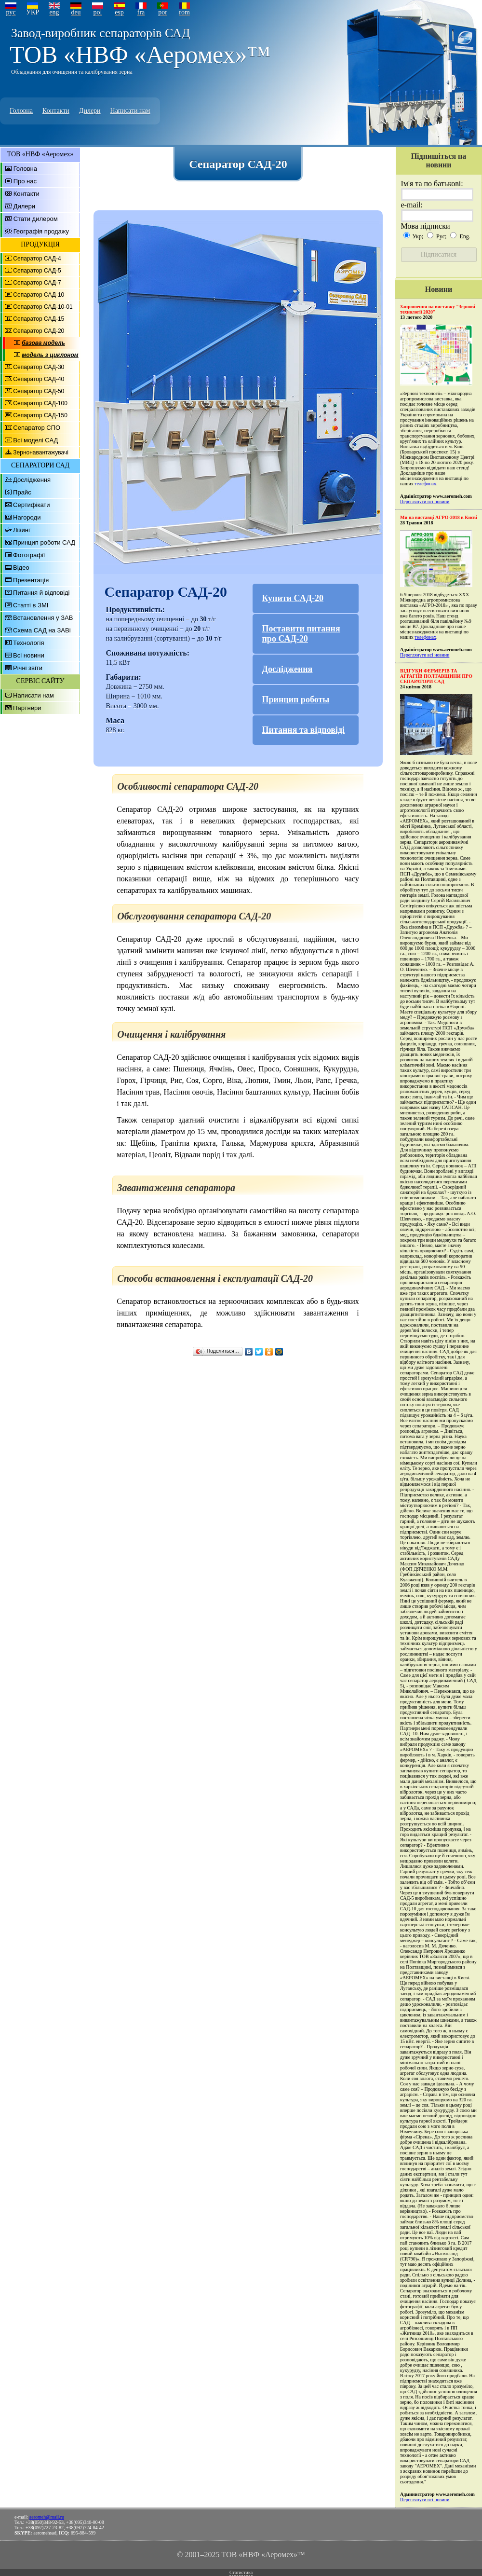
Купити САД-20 (293, 598)
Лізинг (22, 530)
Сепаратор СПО (36, 427)
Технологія (28, 642)
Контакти (55, 110)
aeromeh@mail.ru (46, 2517)
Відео (21, 567)
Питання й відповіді (41, 592)
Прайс (22, 492)
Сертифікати (31, 504)
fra (141, 12)
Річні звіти (27, 667)
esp (119, 12)
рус (10, 12)
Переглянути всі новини (424, 501)
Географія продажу (41, 231)
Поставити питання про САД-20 (301, 634)
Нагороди (26, 517)
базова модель (43, 343)
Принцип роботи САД (44, 542)
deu (75, 12)
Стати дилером (35, 218)
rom (184, 12)
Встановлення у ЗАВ (43, 617)
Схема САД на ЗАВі (41, 630)
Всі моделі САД (35, 440)
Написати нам (130, 110)
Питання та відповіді (303, 730)
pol (98, 12)
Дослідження (32, 479)
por (162, 12)
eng (54, 12)
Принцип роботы (296, 699)
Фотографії (29, 555)
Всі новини (28, 655)
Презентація (31, 580)
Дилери (90, 110)
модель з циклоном (50, 355)
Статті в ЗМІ (30, 605)
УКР (32, 12)
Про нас (25, 181)
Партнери (27, 708)
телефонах (425, 483)
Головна (21, 110)
